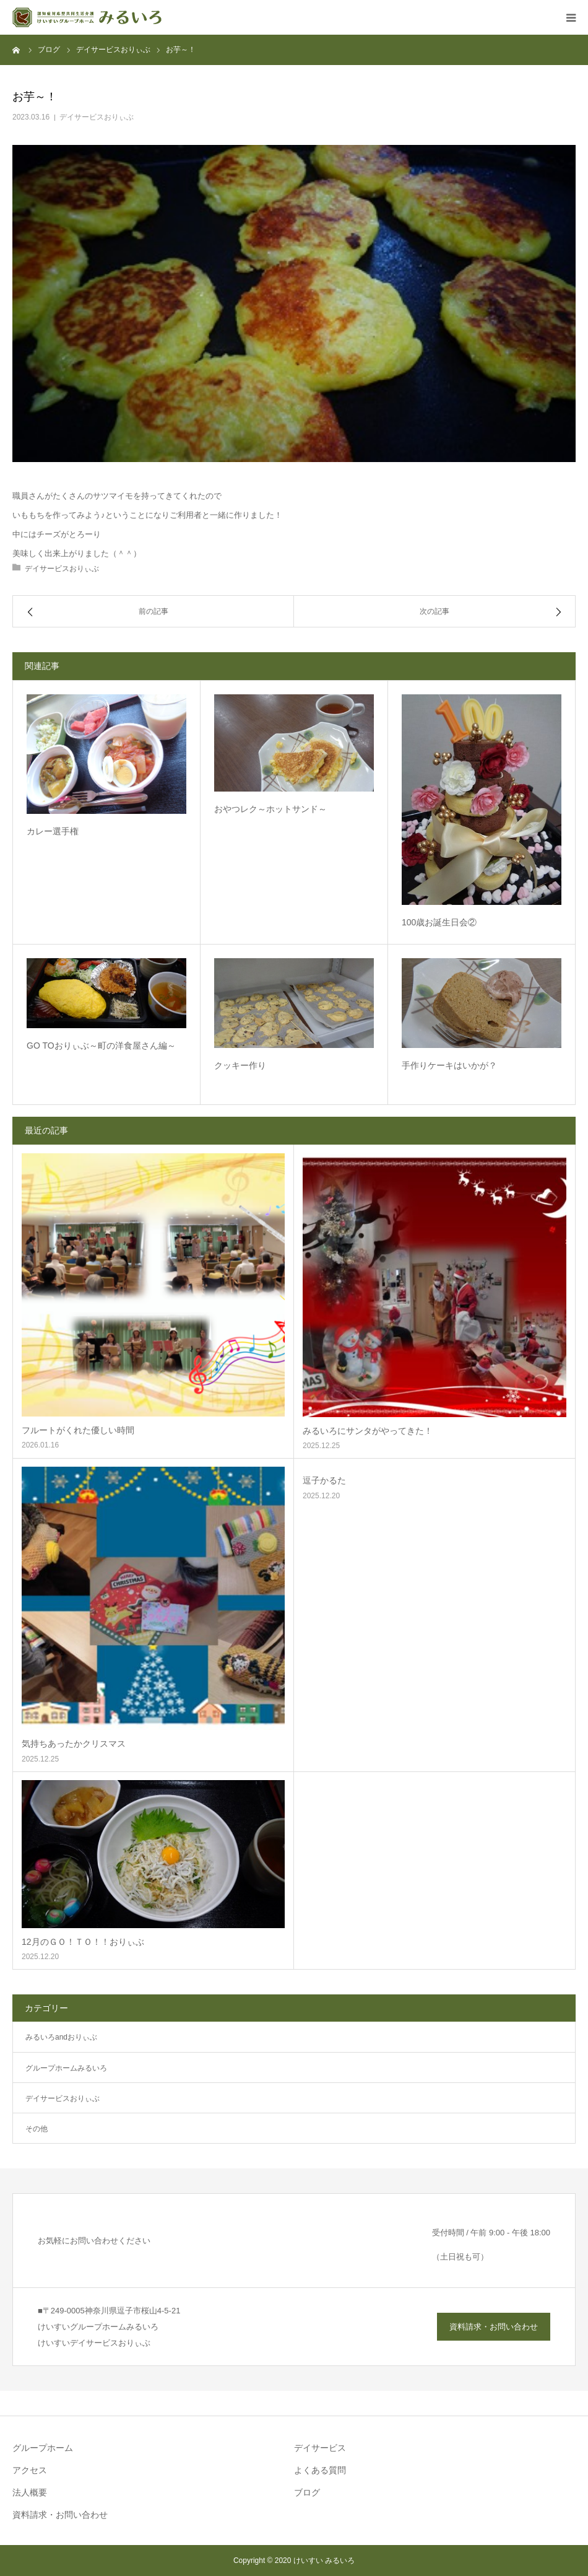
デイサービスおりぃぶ (96, 117)
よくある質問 (320, 2470)
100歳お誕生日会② (439, 922)
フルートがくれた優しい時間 (78, 1430)
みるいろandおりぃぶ (61, 2037)
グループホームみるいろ (66, 2068)
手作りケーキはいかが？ (449, 1065)
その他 (36, 2128)
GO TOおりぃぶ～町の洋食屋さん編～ (101, 1045)
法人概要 (29, 2492)
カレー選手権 (53, 831)
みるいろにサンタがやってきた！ (368, 1431)
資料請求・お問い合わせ (493, 2326)
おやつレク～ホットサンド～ (270, 809)
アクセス (29, 2470)
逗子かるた (324, 1480)
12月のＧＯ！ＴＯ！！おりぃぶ (83, 1942)
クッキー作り (240, 1065)
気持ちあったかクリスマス (74, 1744)
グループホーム (42, 2448)
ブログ (307, 2492)
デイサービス (320, 2448)
